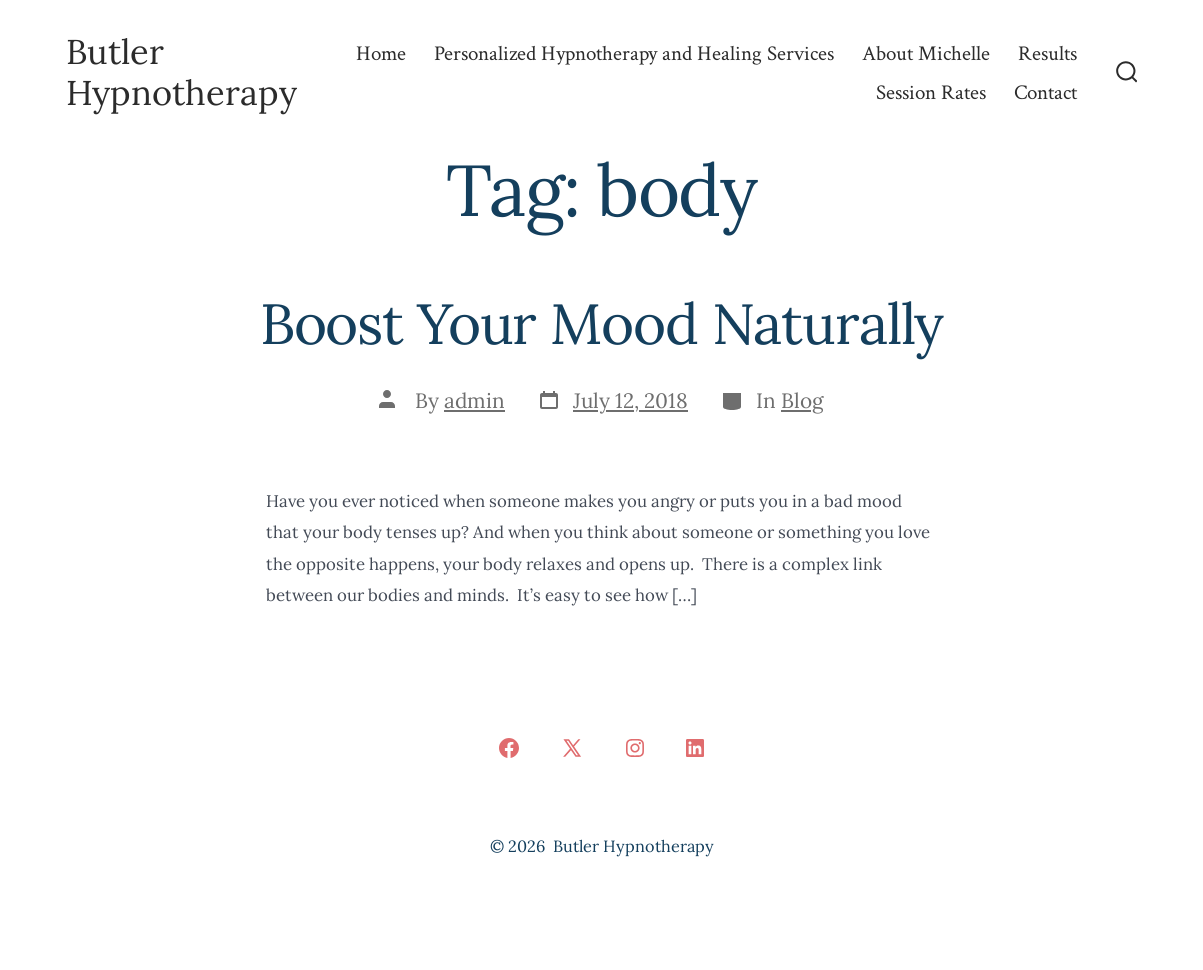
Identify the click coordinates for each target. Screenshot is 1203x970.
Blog (802, 400)
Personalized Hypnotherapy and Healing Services (634, 53)
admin (474, 400)
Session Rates (931, 92)
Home (381, 53)
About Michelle (926, 53)
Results (1047, 53)
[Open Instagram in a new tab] (635, 748)
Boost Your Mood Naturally (602, 323)
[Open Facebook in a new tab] (509, 748)
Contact (1045, 92)
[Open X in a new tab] (572, 748)
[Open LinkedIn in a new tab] (695, 748)
